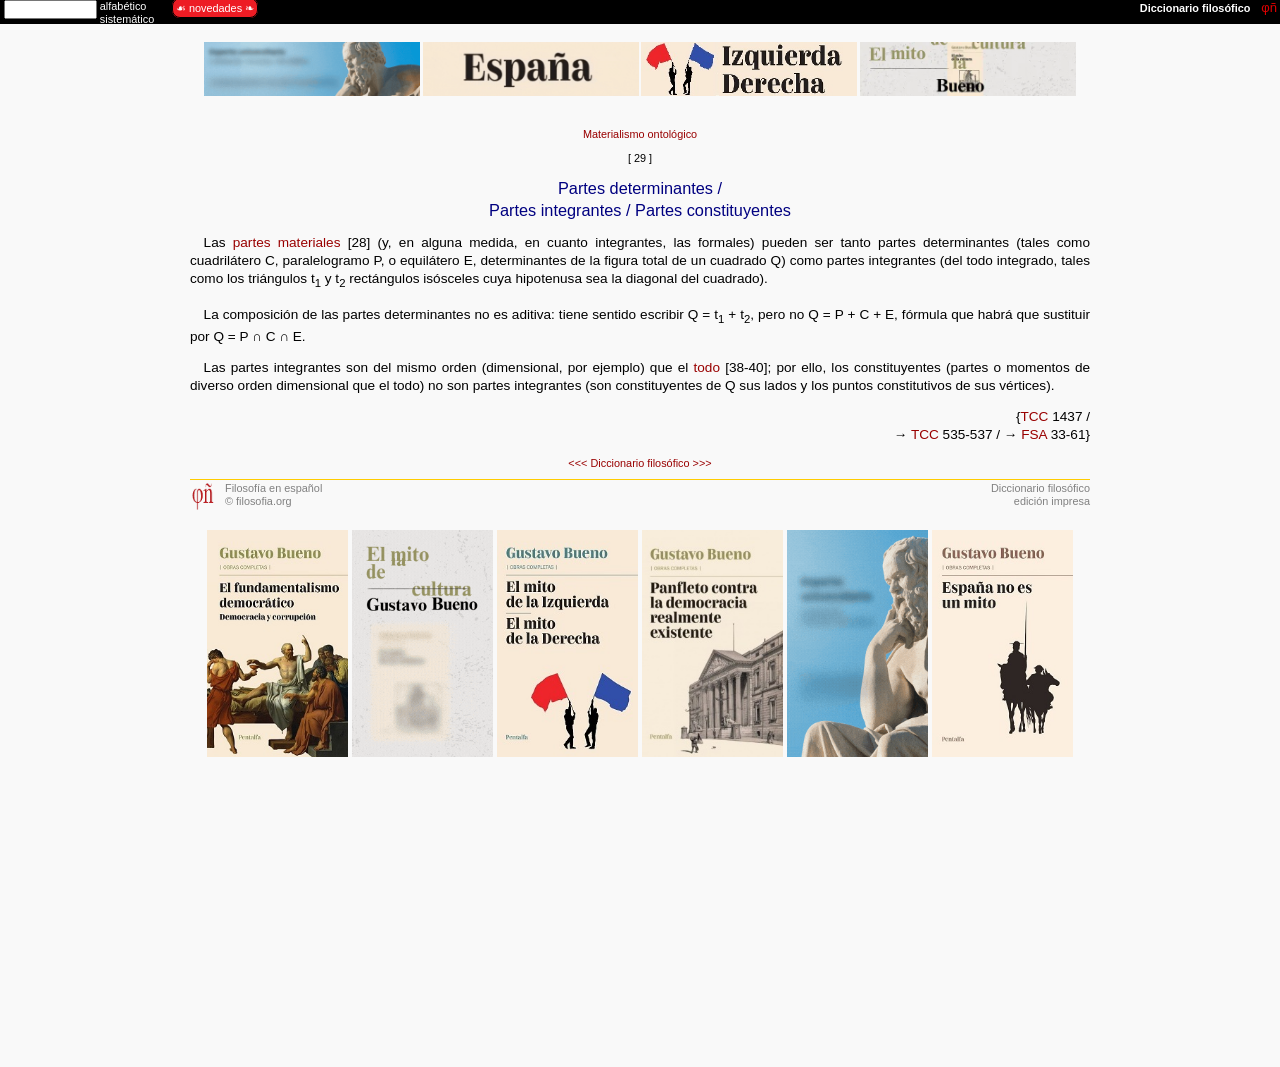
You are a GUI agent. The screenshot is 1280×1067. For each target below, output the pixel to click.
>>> (702, 463)
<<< (577, 463)
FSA (1034, 434)
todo (706, 367)
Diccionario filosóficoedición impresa (1040, 494)
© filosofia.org (258, 501)
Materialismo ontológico (640, 134)
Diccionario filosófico (639, 463)
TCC (1034, 416)
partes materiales (287, 242)
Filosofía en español (273, 488)
